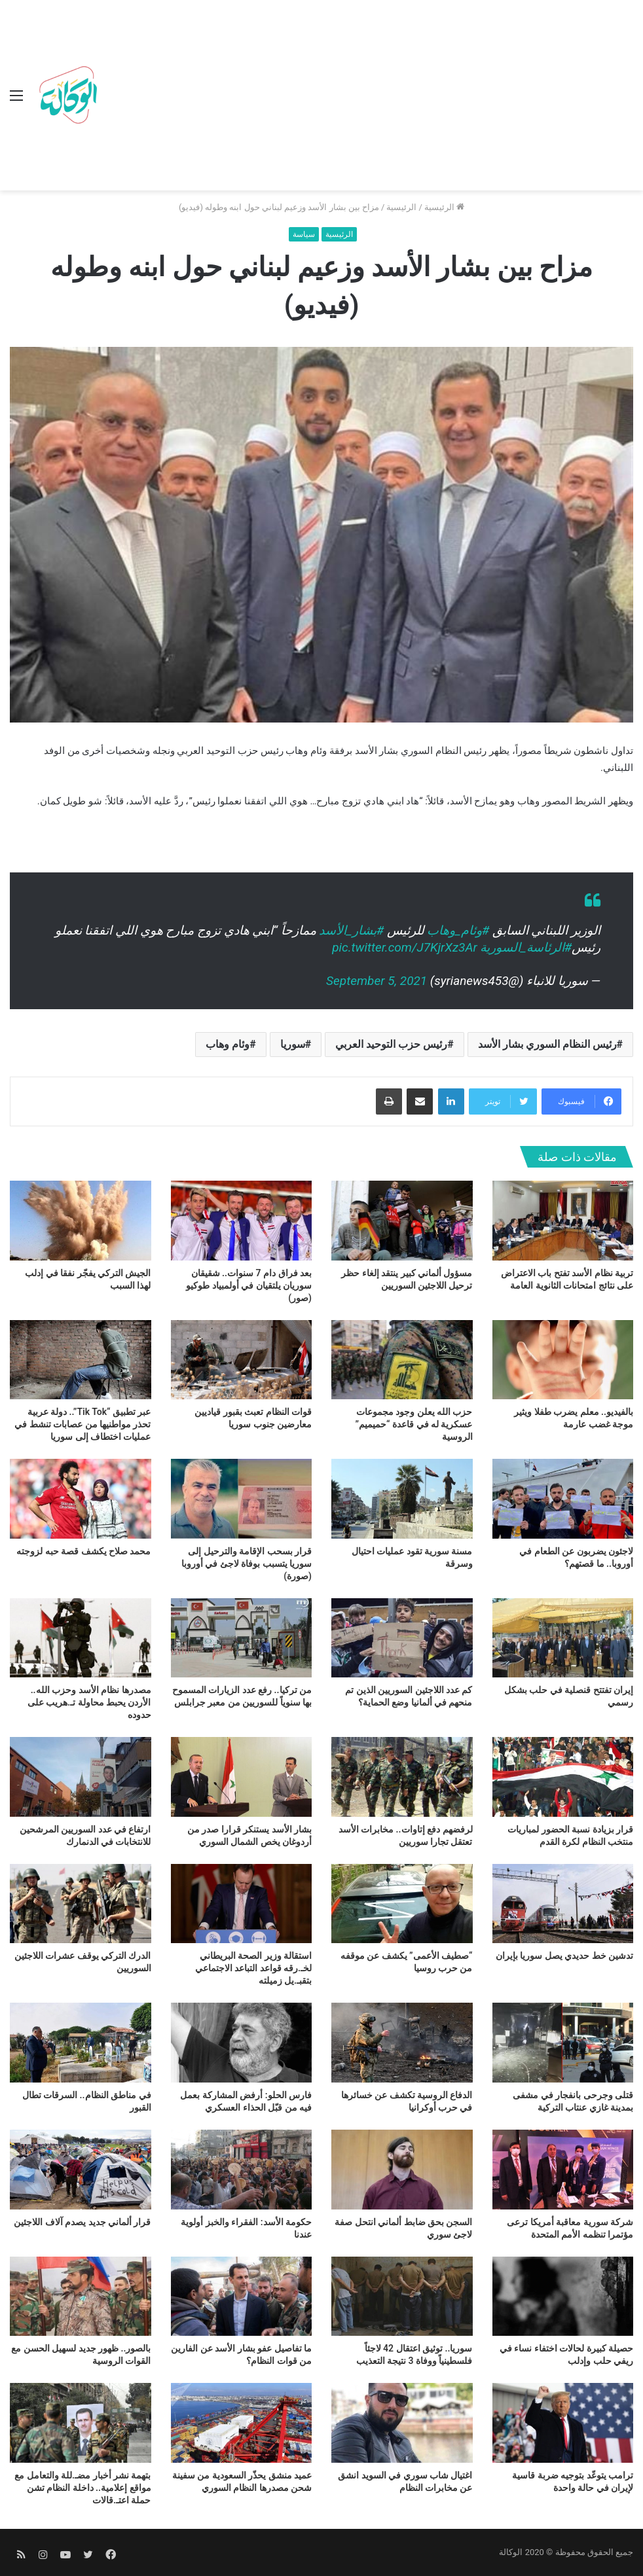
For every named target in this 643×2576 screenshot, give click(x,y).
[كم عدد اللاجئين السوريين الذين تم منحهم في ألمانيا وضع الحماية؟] (402, 1638)
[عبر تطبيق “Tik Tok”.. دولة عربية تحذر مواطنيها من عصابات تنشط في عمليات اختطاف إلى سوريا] (80, 1360)
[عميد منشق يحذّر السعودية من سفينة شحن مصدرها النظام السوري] (241, 2423)
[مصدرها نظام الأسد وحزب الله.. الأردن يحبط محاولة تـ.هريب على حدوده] (80, 1638)
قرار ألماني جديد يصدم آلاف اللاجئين (82, 2222)
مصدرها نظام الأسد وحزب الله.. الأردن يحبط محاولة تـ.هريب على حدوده (89, 1702)
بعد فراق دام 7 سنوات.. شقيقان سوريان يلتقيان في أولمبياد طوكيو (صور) (249, 1285)
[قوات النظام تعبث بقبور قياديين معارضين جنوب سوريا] (241, 1359)
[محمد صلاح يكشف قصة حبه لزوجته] (80, 1499)
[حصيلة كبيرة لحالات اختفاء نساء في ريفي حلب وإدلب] (563, 2296)
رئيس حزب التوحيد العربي (391, 1044)
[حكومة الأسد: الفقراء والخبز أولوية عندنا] (241, 2169)
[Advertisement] (368, 98)
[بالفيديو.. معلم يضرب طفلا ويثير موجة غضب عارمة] (563, 1360)
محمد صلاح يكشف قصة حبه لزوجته (83, 1551)
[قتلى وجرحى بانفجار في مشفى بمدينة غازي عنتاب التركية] (563, 2043)
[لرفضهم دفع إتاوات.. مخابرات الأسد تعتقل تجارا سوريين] (402, 1777)
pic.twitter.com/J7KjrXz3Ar (404, 947)
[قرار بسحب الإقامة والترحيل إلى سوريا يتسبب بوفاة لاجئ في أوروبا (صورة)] (241, 1499)
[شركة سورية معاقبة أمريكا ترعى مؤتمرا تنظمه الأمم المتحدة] (563, 2169)
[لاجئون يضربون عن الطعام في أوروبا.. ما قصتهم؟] (563, 1499)
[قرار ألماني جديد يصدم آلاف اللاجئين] (80, 2169)
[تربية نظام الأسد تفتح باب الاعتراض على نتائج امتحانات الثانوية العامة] (563, 1221)
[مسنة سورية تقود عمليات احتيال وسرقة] (402, 1499)
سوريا (292, 1044)
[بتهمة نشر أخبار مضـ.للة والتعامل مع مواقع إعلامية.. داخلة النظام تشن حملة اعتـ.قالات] (80, 2423)
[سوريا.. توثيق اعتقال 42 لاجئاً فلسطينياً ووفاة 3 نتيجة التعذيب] (402, 2296)
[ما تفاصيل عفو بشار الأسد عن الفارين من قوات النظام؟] (241, 2296)
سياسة (304, 234)
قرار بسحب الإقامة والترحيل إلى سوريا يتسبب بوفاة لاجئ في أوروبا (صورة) (246, 1563)
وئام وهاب (227, 1044)
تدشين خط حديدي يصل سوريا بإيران (564, 1955)
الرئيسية (444, 207)
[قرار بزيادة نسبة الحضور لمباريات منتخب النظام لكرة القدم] (563, 1777)
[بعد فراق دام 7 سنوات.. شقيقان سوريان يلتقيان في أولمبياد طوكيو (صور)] (241, 1221)
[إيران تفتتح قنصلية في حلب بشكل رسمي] (563, 1638)
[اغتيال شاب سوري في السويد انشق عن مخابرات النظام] (402, 2423)
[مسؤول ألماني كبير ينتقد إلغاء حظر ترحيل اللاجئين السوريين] (402, 1221)
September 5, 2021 (376, 980)
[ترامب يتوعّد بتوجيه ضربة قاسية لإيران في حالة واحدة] (563, 2423)
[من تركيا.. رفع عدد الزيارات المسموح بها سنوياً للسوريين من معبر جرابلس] (241, 1638)
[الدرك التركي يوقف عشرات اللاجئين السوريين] (80, 1904)
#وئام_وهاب (458, 930)
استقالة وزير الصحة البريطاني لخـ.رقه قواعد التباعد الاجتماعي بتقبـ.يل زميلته (253, 1968)
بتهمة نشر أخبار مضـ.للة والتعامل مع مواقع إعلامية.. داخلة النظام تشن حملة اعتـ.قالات (82, 2487)
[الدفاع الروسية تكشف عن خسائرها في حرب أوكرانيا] (402, 2043)
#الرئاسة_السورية (526, 947)
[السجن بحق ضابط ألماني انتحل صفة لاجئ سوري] (402, 2169)
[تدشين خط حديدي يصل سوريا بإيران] (563, 1904)
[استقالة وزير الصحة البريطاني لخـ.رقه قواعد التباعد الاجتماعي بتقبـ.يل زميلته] (241, 1904)
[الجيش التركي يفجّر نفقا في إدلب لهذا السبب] (80, 1221)
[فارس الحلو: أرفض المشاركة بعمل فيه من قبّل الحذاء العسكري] (241, 2043)
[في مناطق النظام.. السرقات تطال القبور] (80, 2043)
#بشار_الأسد (351, 930)
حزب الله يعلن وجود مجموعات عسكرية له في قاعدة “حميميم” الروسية (414, 1424)
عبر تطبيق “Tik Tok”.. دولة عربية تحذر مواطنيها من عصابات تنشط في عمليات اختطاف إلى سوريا (82, 1424)
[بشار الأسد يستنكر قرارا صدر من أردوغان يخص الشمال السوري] (241, 1777)
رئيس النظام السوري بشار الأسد (547, 1044)
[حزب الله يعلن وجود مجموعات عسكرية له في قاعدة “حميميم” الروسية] (402, 1360)
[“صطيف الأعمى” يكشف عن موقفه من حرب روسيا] (402, 1904)
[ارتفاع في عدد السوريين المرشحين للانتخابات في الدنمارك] (80, 1777)
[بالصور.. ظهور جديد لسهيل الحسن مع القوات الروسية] (80, 2296)
